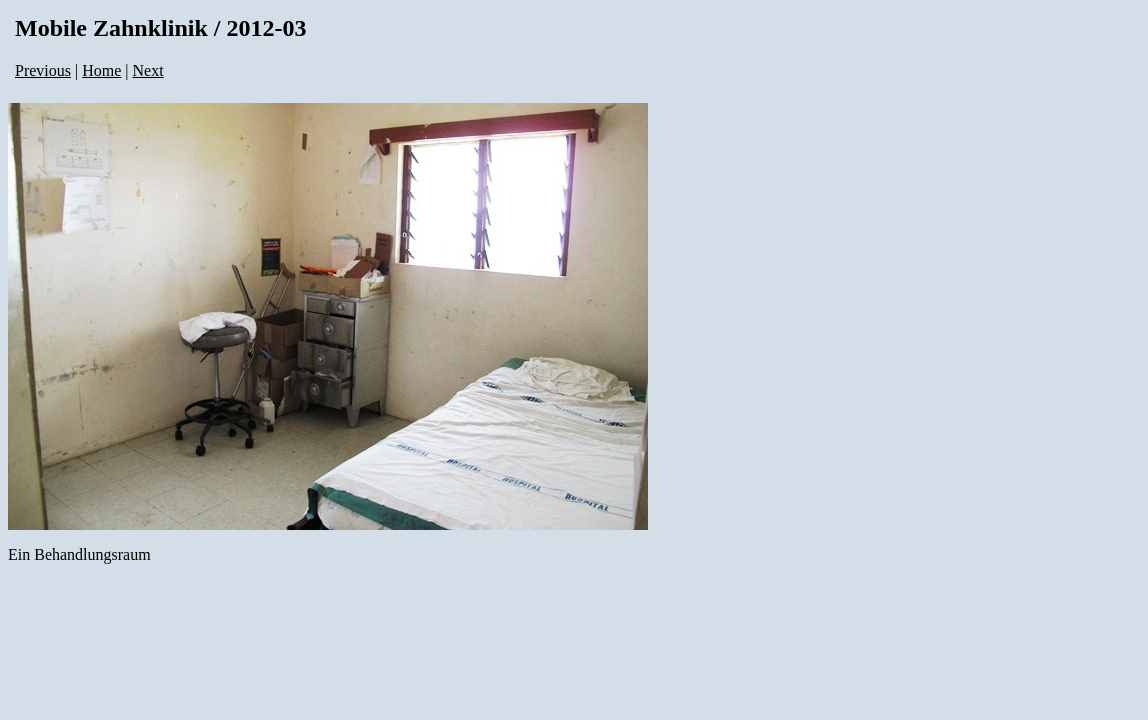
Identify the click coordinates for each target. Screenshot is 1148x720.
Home (101, 70)
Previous (43, 70)
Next (148, 70)
